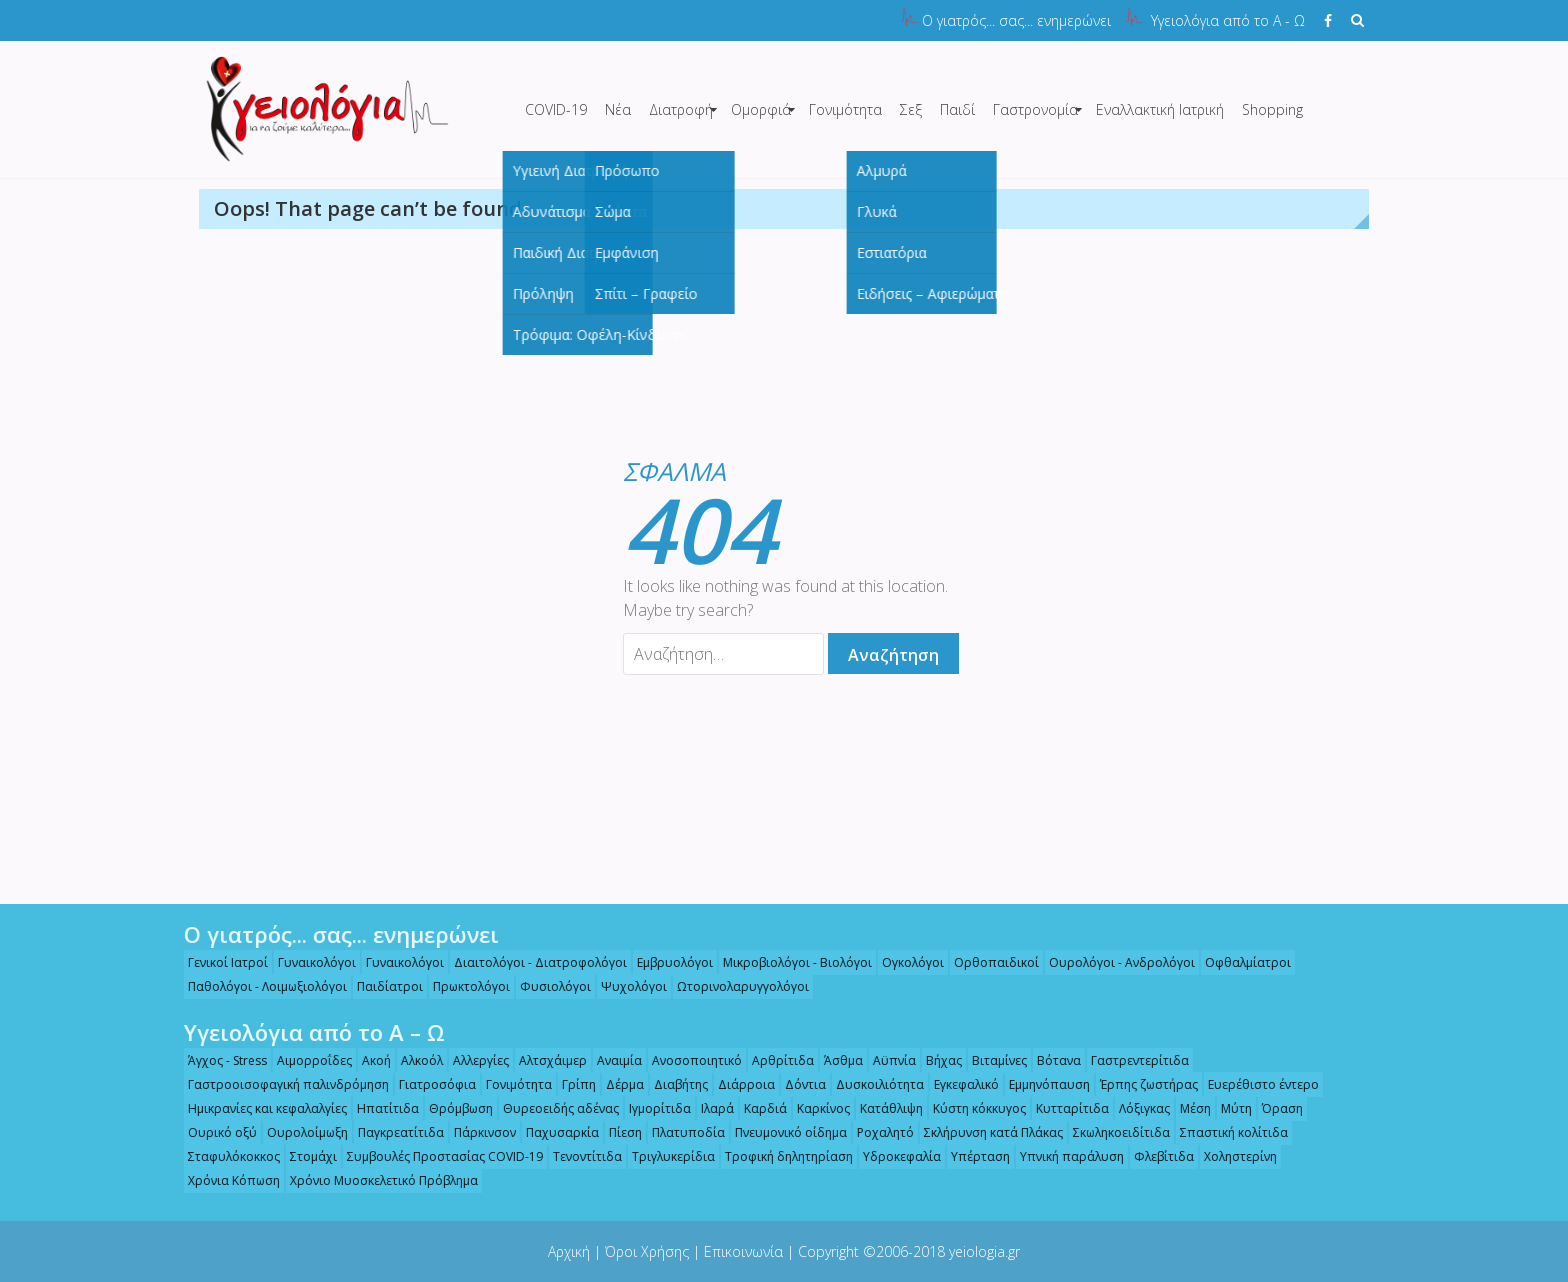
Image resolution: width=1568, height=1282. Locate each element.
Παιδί (957, 109)
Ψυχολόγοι (626, 986)
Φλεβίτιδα (1156, 1156)
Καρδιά (757, 1108)
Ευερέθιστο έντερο (1255, 1084)
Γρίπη (571, 1084)
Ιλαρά (709, 1108)
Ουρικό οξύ (214, 1132)
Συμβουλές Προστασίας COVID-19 (437, 1156)
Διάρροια (738, 1084)
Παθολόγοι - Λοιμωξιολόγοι (259, 986)
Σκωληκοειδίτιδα (1113, 1132)
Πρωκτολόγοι (463, 986)
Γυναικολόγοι (309, 962)
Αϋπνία (886, 1060)
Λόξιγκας (1136, 1108)
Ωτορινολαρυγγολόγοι (735, 986)
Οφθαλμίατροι (1240, 962)
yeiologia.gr (984, 1251)
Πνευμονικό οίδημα (783, 1132)
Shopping (1272, 109)
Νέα (618, 109)
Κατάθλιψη (883, 1108)
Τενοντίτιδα (579, 1156)
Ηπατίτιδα (380, 1108)
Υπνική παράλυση (1064, 1156)
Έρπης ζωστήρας (1141, 1084)
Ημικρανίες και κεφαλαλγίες (259, 1108)
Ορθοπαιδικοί (988, 962)
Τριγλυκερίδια (665, 1156)
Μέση (1187, 1108)
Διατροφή (681, 109)
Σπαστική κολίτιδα (1226, 1132)
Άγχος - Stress (219, 1060)
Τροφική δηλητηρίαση (781, 1156)
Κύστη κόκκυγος (971, 1108)
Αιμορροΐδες (306, 1060)
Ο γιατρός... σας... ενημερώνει (1016, 20)
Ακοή (368, 1060)
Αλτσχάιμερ (545, 1060)
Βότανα (1051, 1060)
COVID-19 (556, 109)
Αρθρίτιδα (775, 1060)
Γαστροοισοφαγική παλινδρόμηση (280, 1084)
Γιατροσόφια (429, 1084)
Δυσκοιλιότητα (872, 1084)
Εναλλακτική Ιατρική (1160, 109)
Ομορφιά (761, 109)
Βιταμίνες (991, 1060)
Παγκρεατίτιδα (393, 1132)
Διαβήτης (673, 1084)
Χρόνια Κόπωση (226, 1180)
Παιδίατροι (382, 986)
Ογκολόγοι (905, 962)
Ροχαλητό (877, 1132)
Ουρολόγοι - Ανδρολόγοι (1114, 962)
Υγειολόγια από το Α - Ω (1228, 20)
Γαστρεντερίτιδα (1132, 1060)
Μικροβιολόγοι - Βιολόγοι (789, 962)
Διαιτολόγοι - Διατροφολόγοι (532, 962)
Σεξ (911, 109)
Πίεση (617, 1132)
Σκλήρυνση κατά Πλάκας (985, 1132)
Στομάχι (305, 1156)
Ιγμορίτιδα (652, 1108)
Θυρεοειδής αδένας (553, 1108)
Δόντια (797, 1084)
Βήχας (936, 1060)
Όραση (1274, 1108)
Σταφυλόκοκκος (226, 1156)
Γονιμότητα (845, 109)
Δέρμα (617, 1084)
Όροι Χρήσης (647, 1251)
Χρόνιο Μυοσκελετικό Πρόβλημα (376, 1180)
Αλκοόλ (414, 1060)
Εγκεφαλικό (958, 1084)
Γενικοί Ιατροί (220, 962)
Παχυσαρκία (554, 1132)
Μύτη (1228, 1108)
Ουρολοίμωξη (299, 1132)
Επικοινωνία (743, 1251)
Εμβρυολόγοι (667, 962)
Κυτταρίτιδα (1064, 1108)
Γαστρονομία (1035, 109)
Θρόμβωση (453, 1108)
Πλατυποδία (680, 1132)
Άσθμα (835, 1060)
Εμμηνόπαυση (1041, 1084)
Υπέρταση (972, 1156)
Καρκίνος (815, 1108)
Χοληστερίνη (1232, 1156)
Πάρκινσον (477, 1132)
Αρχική (569, 1251)
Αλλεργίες (473, 1060)
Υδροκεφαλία (894, 1156)
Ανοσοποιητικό (689, 1060)
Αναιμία (611, 1060)
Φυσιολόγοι (547, 986)
